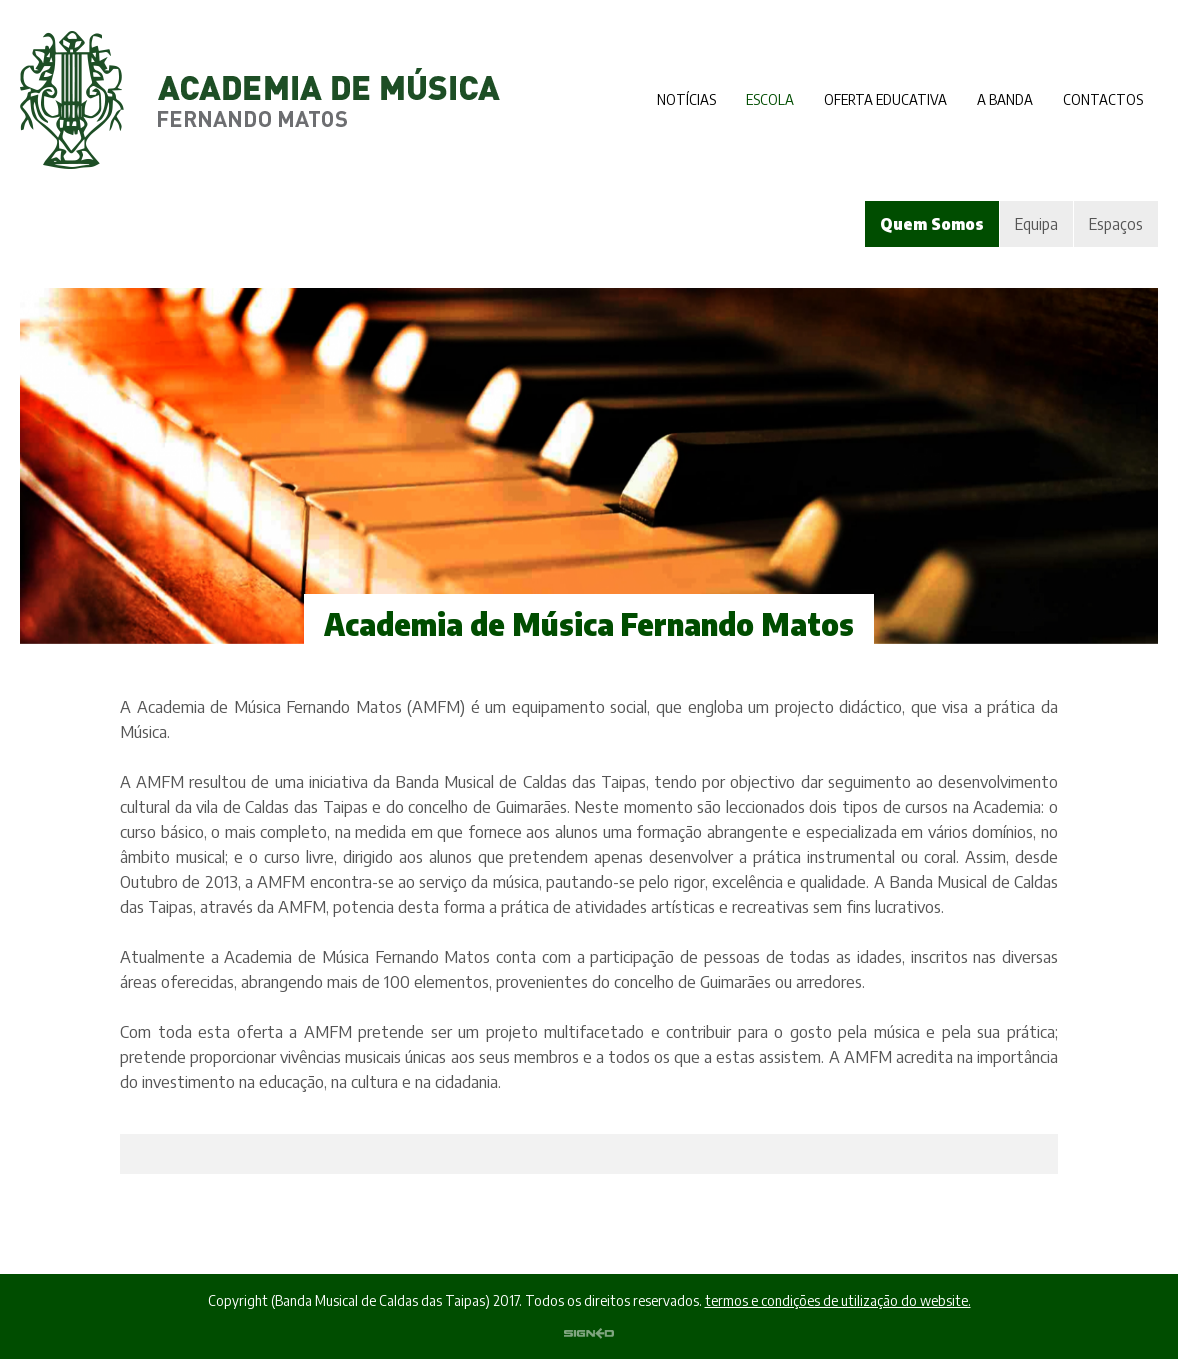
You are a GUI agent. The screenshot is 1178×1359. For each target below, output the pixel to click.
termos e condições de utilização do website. (838, 1300)
